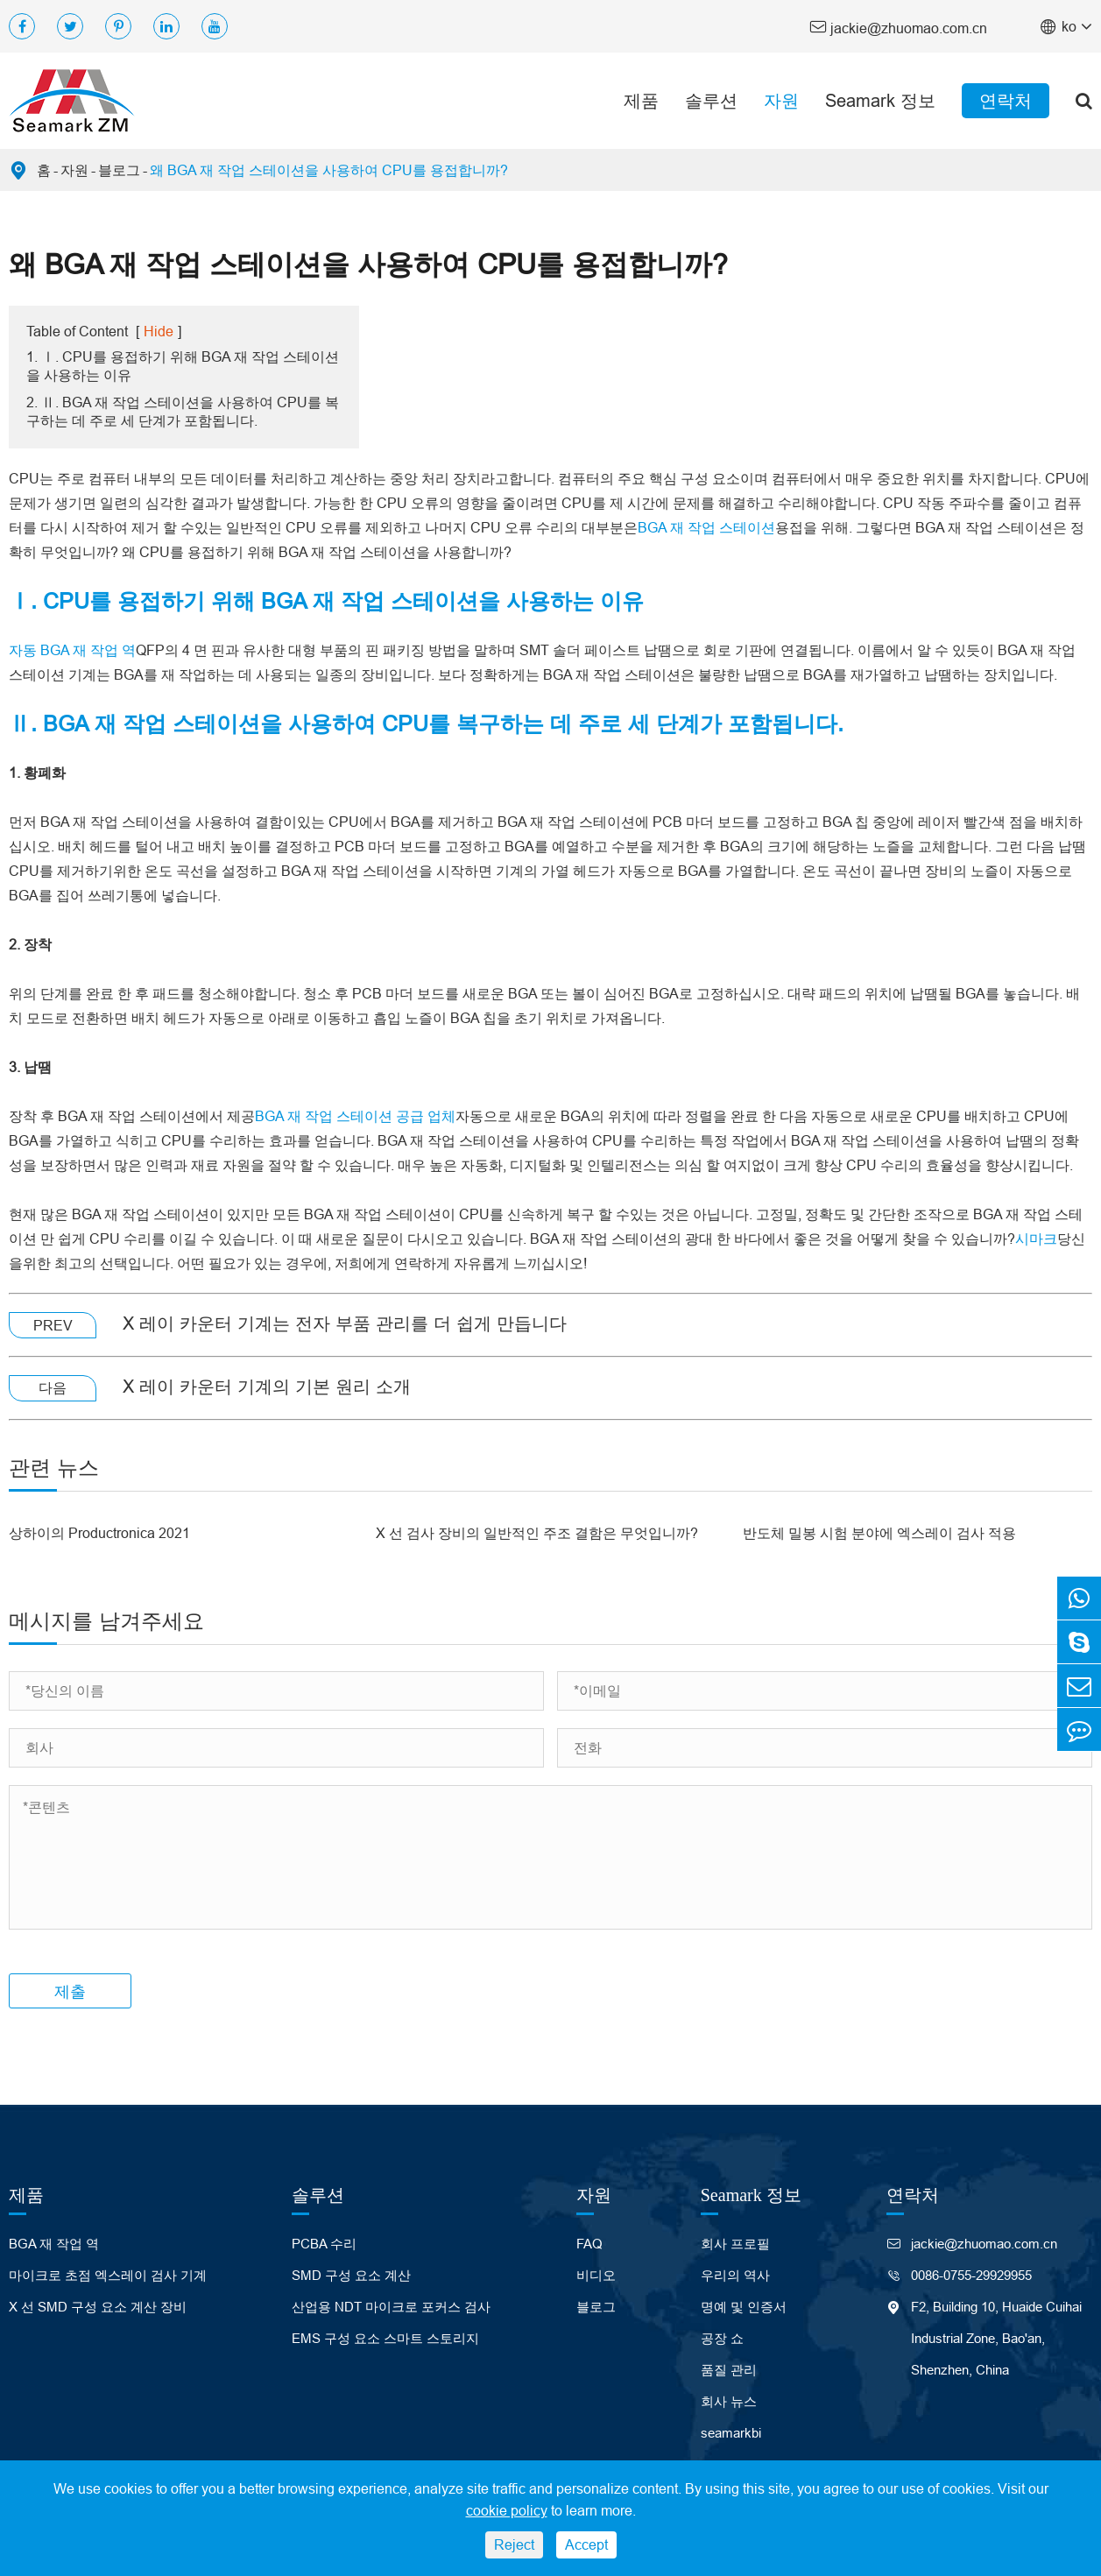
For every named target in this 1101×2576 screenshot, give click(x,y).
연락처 (1005, 100)
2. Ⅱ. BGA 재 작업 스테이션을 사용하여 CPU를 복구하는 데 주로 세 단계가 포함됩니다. (182, 411)
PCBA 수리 (324, 2243)
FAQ (589, 2243)
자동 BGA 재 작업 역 (72, 650)
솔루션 (711, 100)
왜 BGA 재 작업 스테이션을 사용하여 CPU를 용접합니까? (329, 170)
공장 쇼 (722, 2338)
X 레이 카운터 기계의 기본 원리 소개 (267, 1386)
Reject (514, 2544)
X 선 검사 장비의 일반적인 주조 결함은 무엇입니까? (537, 1533)
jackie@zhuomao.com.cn (898, 27)
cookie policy (506, 2510)
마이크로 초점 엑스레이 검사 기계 (108, 2275)
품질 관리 (729, 2369)
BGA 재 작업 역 (54, 2243)
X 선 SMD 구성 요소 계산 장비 (98, 2306)
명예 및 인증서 (744, 2306)
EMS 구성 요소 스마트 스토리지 (385, 2338)
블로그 (119, 170)
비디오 (596, 2275)
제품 (641, 100)
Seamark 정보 (880, 100)
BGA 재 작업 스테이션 (706, 527)
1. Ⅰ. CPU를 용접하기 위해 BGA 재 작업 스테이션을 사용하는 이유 (182, 366)
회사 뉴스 (729, 2401)
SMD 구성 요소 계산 (351, 2275)
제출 (70, 1991)
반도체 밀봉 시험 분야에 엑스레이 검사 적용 (879, 1533)
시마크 (1036, 1238)
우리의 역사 (735, 2275)
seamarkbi (731, 2432)
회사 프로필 (735, 2243)
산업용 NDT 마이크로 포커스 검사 (391, 2306)
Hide (158, 331)
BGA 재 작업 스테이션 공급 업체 (355, 1116)
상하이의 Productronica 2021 (99, 1533)
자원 (781, 100)
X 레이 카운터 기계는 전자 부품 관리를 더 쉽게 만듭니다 (345, 1323)
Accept (586, 2544)
